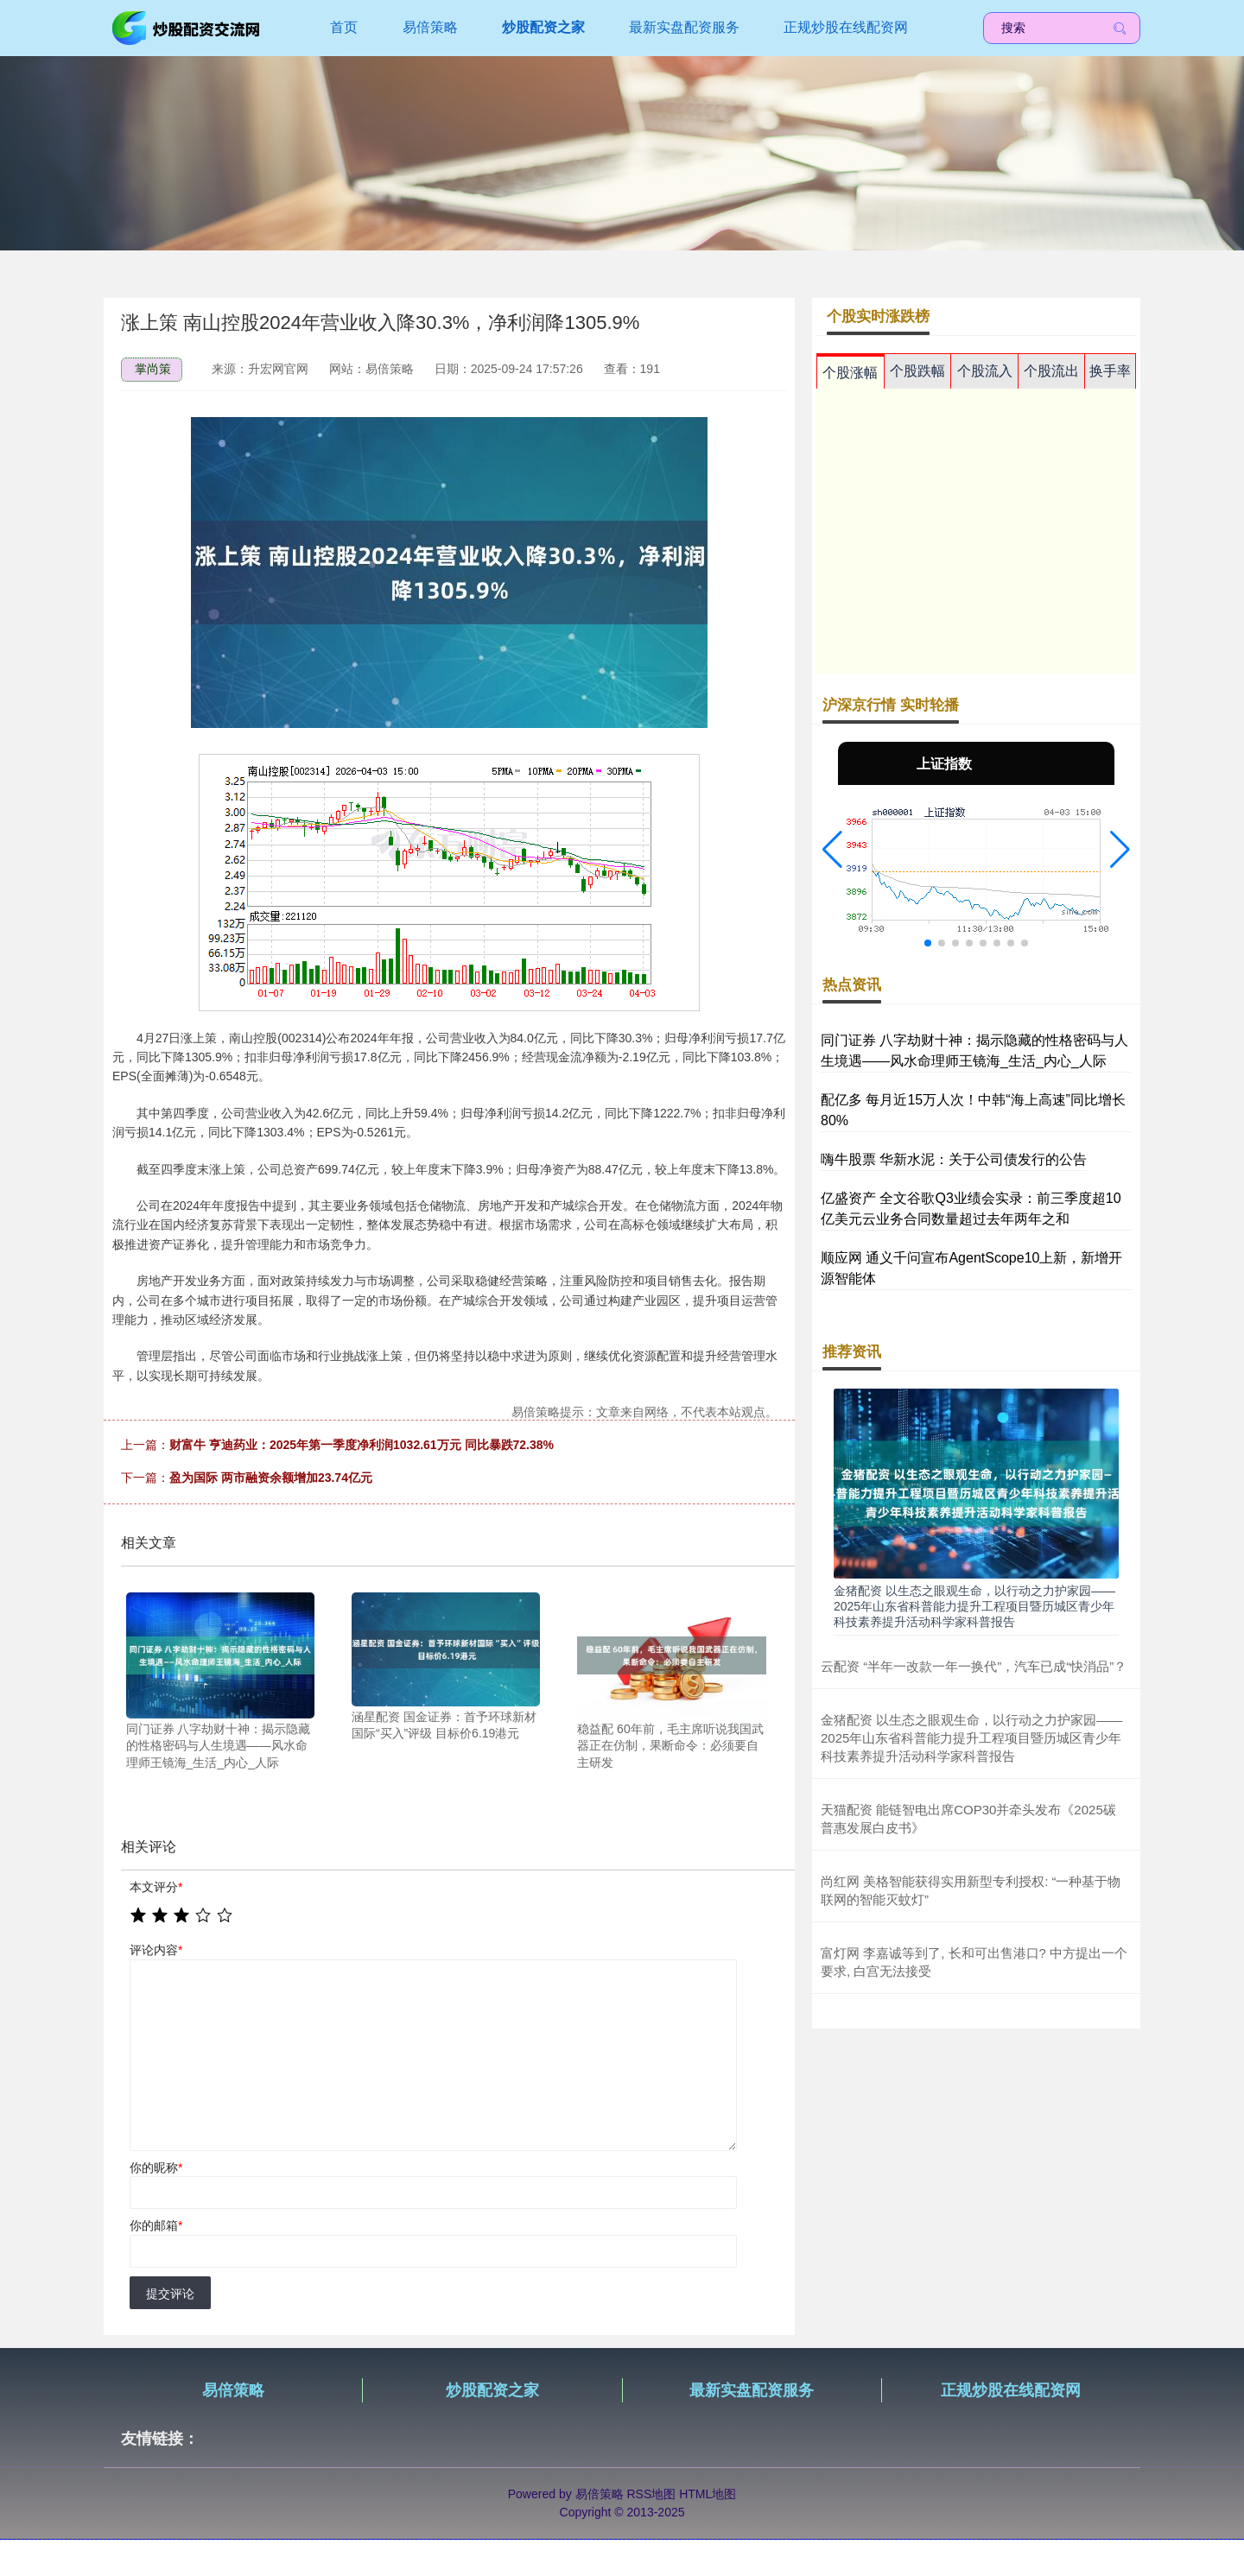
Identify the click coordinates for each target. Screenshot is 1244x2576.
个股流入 (984, 371)
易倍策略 (430, 27)
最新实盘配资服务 (684, 27)
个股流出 (1051, 371)
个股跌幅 (917, 371)
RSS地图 (651, 2494)
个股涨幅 (850, 372)
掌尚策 (153, 369)
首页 (344, 27)
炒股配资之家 (543, 27)
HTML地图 (707, 2494)
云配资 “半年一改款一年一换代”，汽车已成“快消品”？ (974, 1666)
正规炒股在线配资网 (846, 27)
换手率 (1110, 371)
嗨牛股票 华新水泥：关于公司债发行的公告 (954, 1159)
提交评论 (170, 2294)
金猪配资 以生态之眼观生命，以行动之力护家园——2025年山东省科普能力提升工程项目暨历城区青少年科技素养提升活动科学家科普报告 (974, 1606)
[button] (832, 850)
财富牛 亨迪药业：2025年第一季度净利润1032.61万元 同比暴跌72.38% (361, 1445)
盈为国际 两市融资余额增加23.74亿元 (270, 1477)
